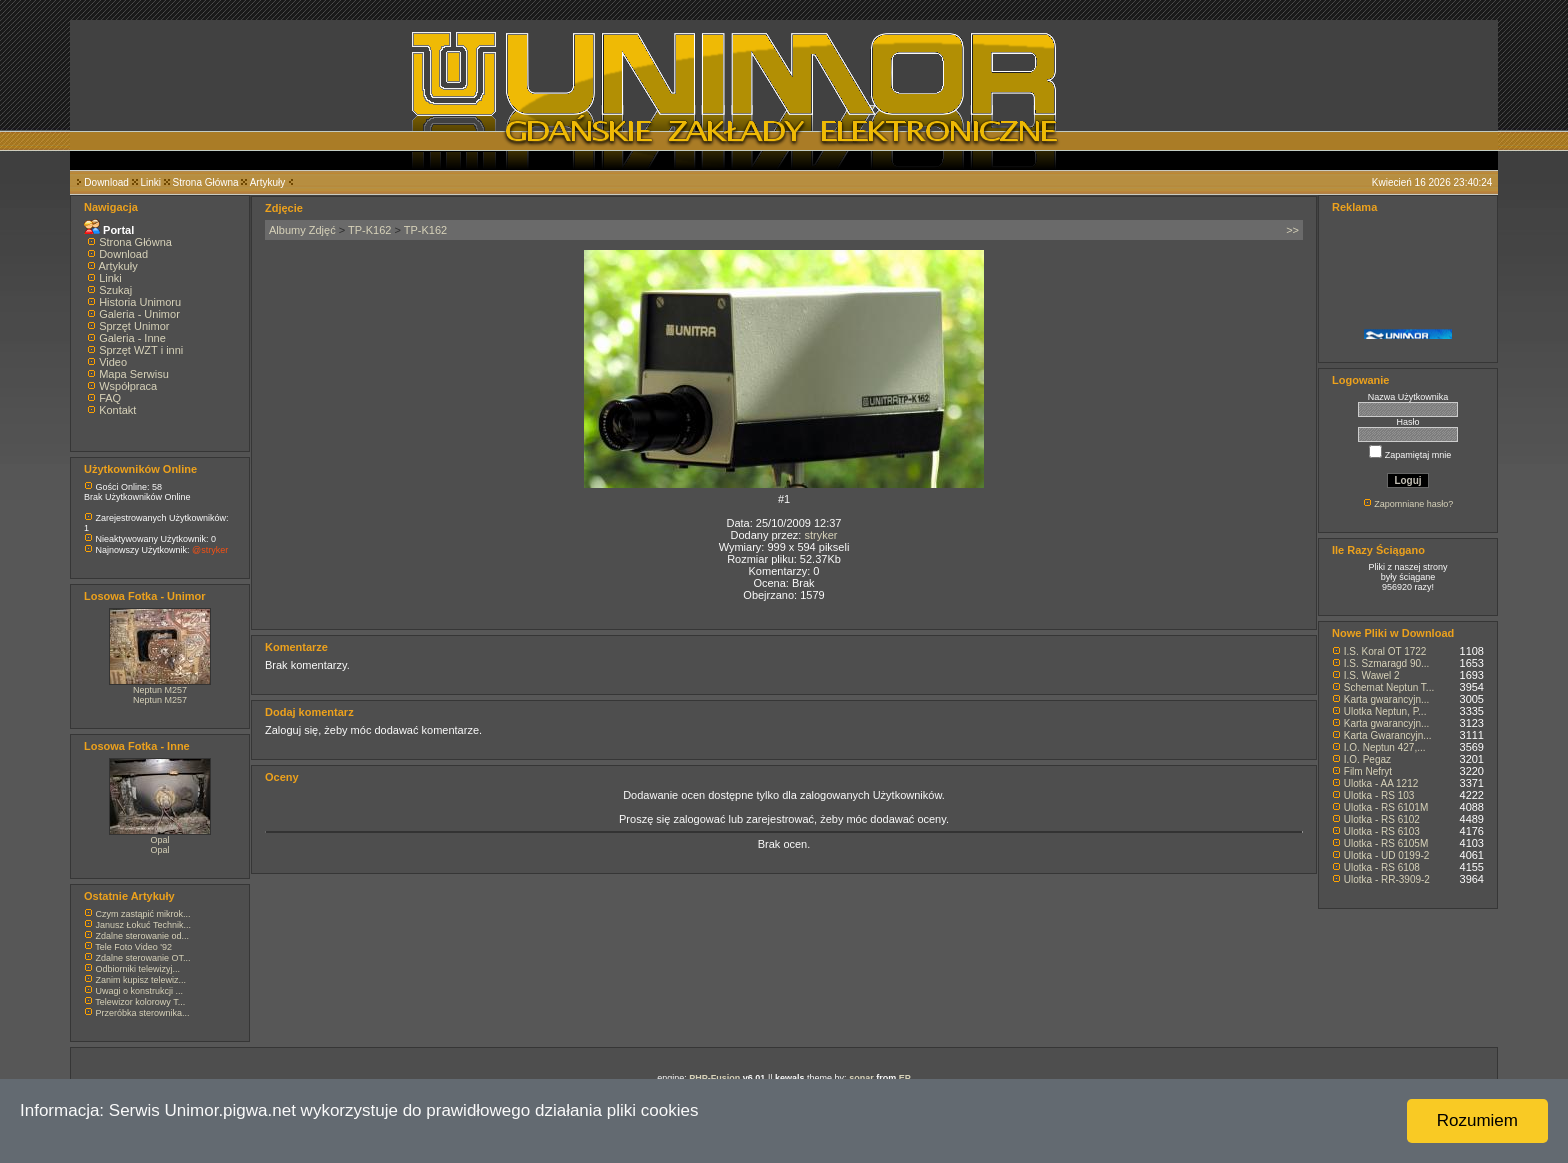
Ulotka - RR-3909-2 (1387, 879)
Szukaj (115, 290)
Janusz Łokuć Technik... (143, 925)
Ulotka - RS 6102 (1382, 819)
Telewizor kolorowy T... (140, 1002)
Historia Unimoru (140, 302)
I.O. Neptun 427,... (1385, 747)
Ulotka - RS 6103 (1382, 831)
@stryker (210, 550)
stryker (820, 535)
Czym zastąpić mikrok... (143, 914)
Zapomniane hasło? (1413, 504)
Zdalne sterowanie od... (143, 936)
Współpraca (128, 386)
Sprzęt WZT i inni (141, 350)
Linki (150, 182)
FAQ (110, 398)
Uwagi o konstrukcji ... (140, 991)
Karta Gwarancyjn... (1388, 735)
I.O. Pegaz (1367, 759)
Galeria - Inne (132, 338)
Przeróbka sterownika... (143, 1013)
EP (905, 1078)
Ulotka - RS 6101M (1386, 807)
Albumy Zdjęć (302, 230)
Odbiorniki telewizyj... (138, 969)
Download (106, 182)
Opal (159, 840)
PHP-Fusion (714, 1078)
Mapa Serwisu (134, 374)
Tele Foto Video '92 (133, 947)
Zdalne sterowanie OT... (143, 958)
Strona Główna (206, 182)
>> (1292, 230)
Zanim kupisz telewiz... (141, 980)
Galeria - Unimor (139, 314)
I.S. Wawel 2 (1372, 675)
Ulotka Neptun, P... (1385, 711)
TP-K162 (369, 230)
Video (113, 362)
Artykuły (268, 182)
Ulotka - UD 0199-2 (1387, 855)
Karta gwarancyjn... (1387, 699)
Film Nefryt (1368, 771)
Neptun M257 (160, 690)
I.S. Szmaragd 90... (1387, 663)
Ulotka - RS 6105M (1386, 843)
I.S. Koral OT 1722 (1385, 651)
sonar (861, 1078)
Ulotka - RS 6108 (1382, 867)
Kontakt (117, 410)
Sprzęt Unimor (134, 326)
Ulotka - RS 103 (1379, 795)
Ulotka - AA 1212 (1381, 783)
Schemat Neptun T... (1389, 687)
